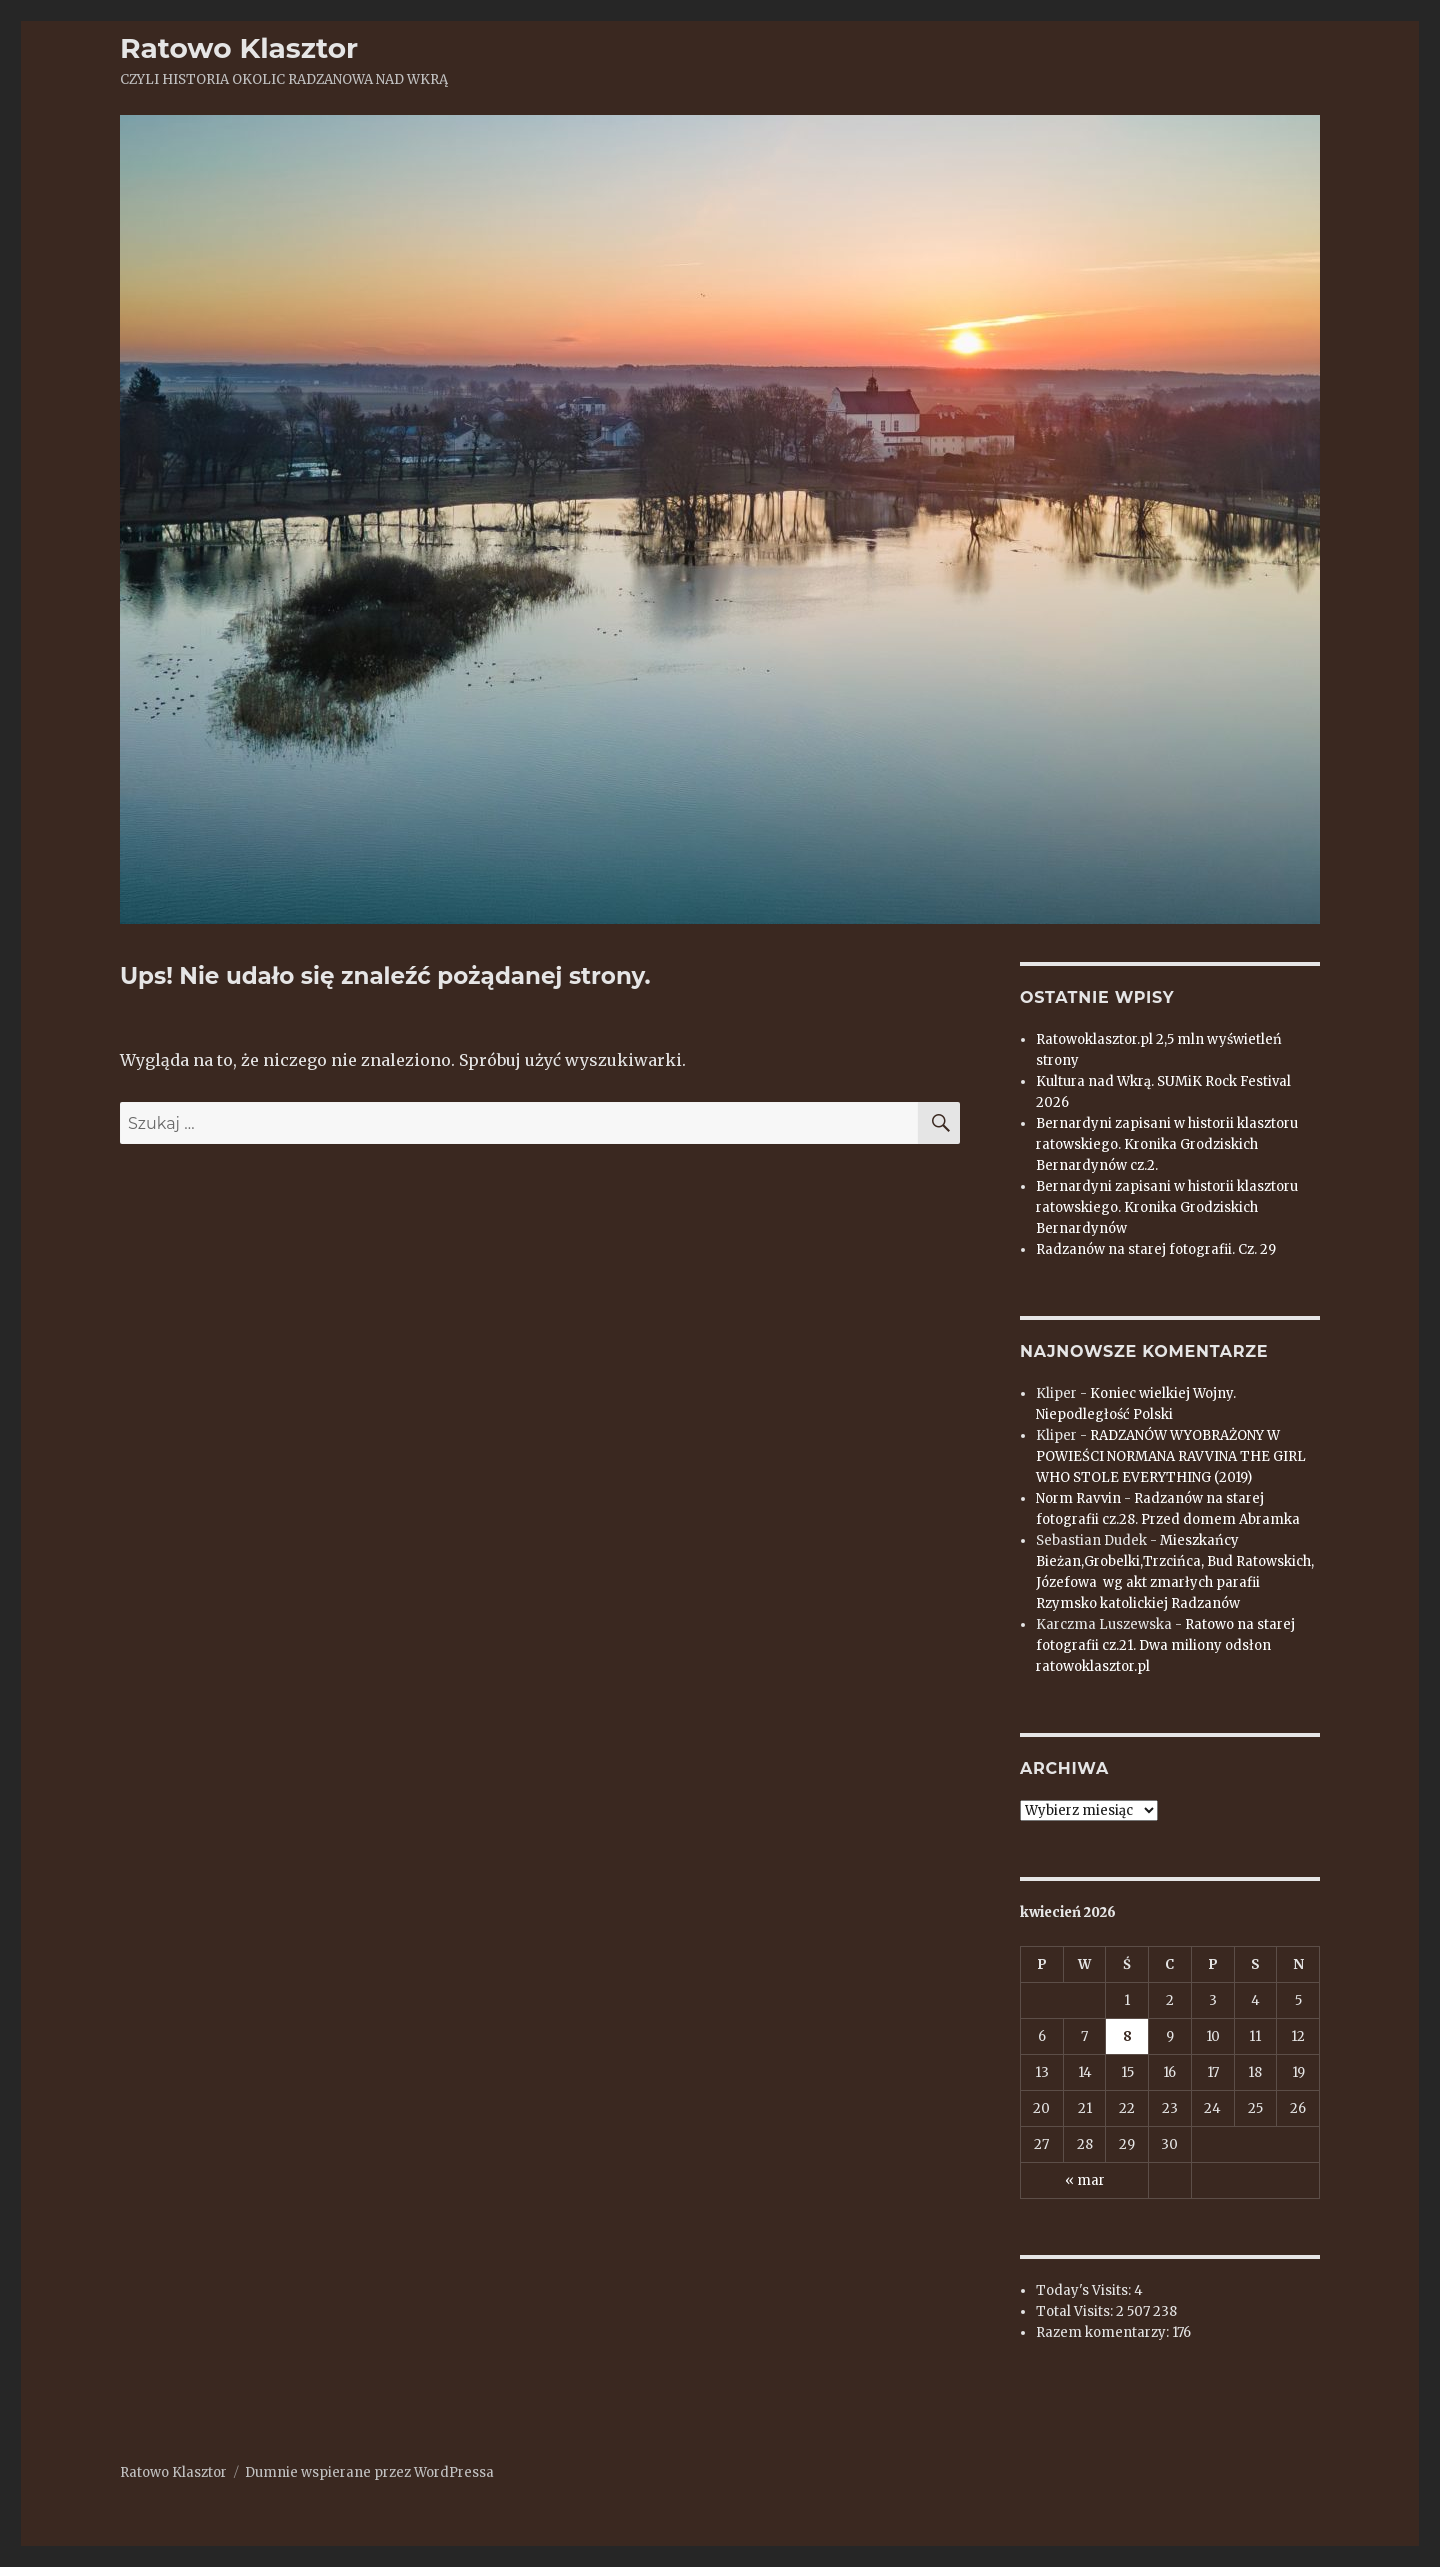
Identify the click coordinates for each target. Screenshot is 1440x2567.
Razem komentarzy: (1104, 2332)
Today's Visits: (1085, 2290)
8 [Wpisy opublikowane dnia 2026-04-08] (1127, 2036)
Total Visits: (1076, 2311)
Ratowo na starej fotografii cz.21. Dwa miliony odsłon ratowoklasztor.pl (1165, 1645)
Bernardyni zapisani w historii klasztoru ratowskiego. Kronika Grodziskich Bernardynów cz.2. (1167, 1144)
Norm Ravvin (1078, 1498)
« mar (1085, 2180)
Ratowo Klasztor (239, 48)
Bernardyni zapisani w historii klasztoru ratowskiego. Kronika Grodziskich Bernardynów (1167, 1207)
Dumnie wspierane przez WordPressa (369, 2472)
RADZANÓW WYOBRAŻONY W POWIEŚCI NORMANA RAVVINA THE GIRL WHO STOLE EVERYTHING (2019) (1171, 1456)
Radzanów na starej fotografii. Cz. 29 (1156, 1249)
